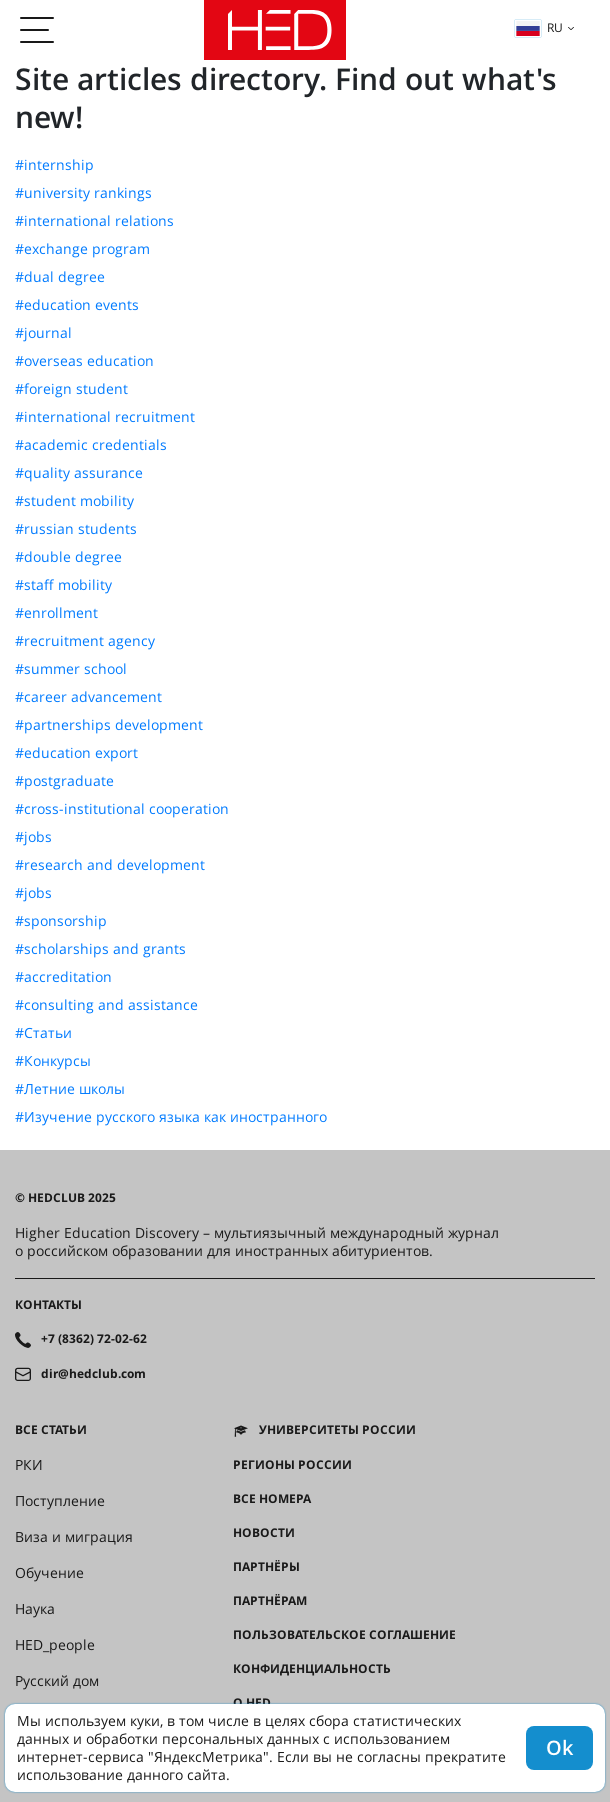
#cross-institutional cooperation (122, 809)
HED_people (55, 1645)
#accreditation (63, 977)
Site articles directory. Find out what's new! (286, 97)
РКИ (29, 1465)
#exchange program (82, 249)
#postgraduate (64, 781)
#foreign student (71, 389)
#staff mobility (63, 585)
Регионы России (292, 1465)
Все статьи (51, 1430)
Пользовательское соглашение (344, 1635)
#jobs (33, 837)
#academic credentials (91, 445)
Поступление (60, 1501)
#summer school (71, 669)
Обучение (49, 1573)
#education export (76, 753)
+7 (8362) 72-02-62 (94, 1339)
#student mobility (74, 501)
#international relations (94, 221)
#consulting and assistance (106, 1005)
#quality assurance (79, 473)
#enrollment (56, 613)
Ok (559, 1747)
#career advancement (88, 697)
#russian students (76, 529)
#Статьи (43, 1033)
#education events (77, 305)
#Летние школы (70, 1089)
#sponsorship (61, 921)
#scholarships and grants (100, 949)
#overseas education (84, 361)
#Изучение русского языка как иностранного (171, 1117)
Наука (35, 1609)
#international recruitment (105, 417)
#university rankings (83, 193)
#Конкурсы (53, 1061)
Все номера (272, 1499)
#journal (43, 333)
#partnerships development (109, 725)
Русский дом (57, 1681)
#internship (54, 165)
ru (539, 27)
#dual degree (60, 277)
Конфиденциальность (312, 1669)
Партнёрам (270, 1601)
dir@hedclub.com (93, 1374)
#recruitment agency (85, 641)
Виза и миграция (74, 1537)
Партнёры (266, 1567)
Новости (264, 1533)
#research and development (110, 865)
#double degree (68, 557)
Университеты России (337, 1430)
